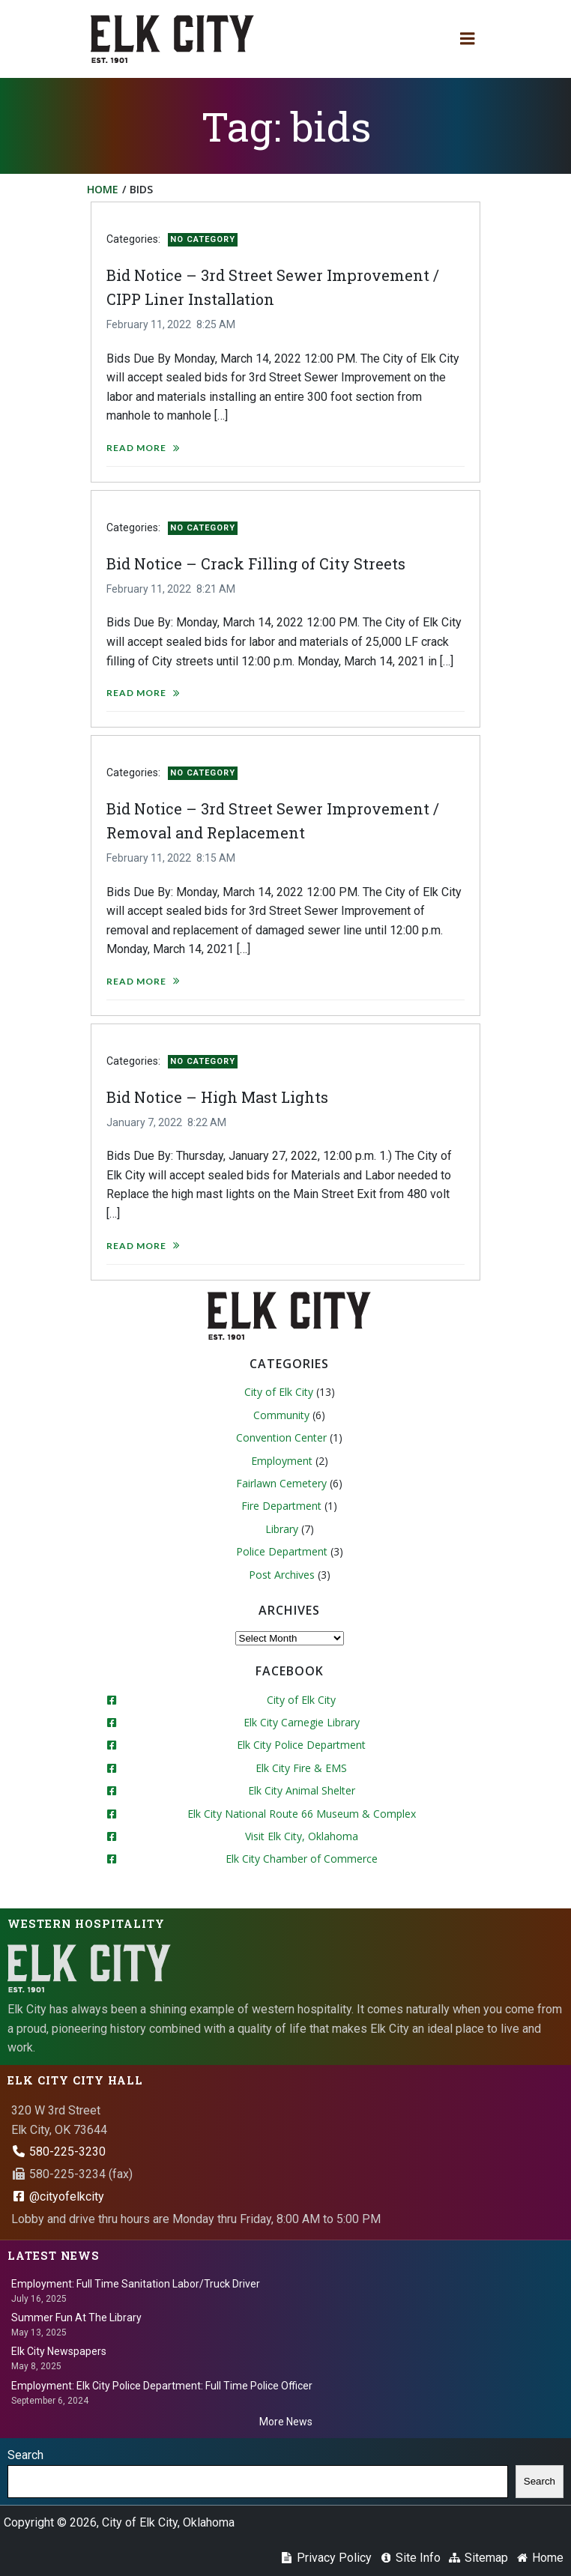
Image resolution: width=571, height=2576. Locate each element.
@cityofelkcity (57, 2196)
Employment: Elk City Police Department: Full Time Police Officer (161, 2386)
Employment (281, 1461)
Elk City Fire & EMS (301, 1768)
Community (281, 1415)
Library (281, 1529)
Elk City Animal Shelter (301, 1790)
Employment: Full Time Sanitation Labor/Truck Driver (135, 2284)
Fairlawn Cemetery (281, 1483)
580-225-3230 (58, 2151)
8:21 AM (215, 589)
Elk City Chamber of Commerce (302, 1858)
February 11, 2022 (148, 324)
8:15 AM (215, 858)
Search (25, 2455)
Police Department (281, 1551)
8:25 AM (215, 324)
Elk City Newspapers (58, 2351)
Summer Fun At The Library (76, 2317)
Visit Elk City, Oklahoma (301, 1836)
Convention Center (281, 1437)
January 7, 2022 (144, 1122)
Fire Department (281, 1506)
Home (102, 189)
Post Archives (282, 1574)
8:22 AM (206, 1122)
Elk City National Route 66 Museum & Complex (301, 1813)
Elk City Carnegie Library (302, 1722)
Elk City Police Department (301, 1745)
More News (285, 2422)
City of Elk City (278, 1392)
